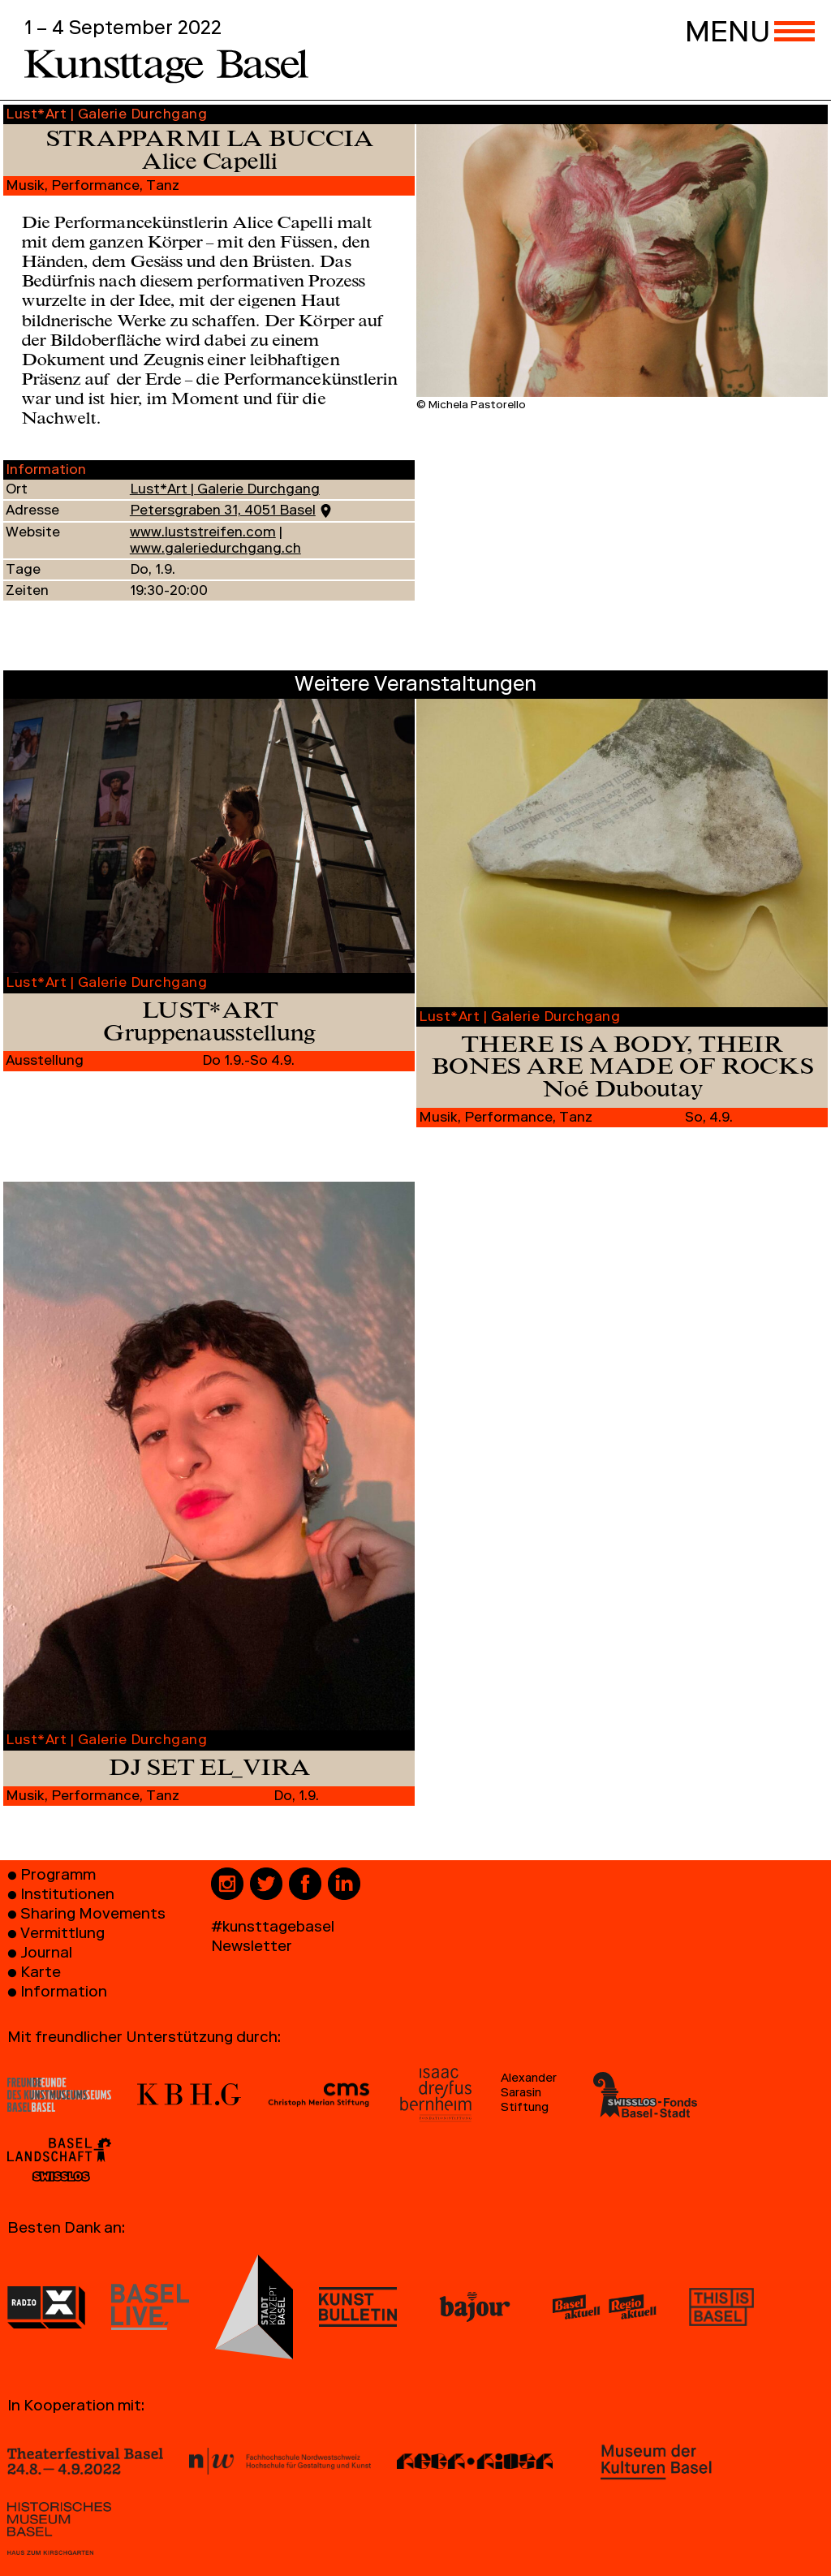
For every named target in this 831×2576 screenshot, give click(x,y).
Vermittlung (62, 1935)
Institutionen (67, 1896)
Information (63, 1993)
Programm (58, 1877)
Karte (40, 1974)
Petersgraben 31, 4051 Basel (223, 512)
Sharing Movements (93, 1915)
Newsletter (251, 1948)
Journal (46, 1954)
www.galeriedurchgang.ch (215, 550)
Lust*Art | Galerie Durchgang (225, 491)
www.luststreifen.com (203, 534)
